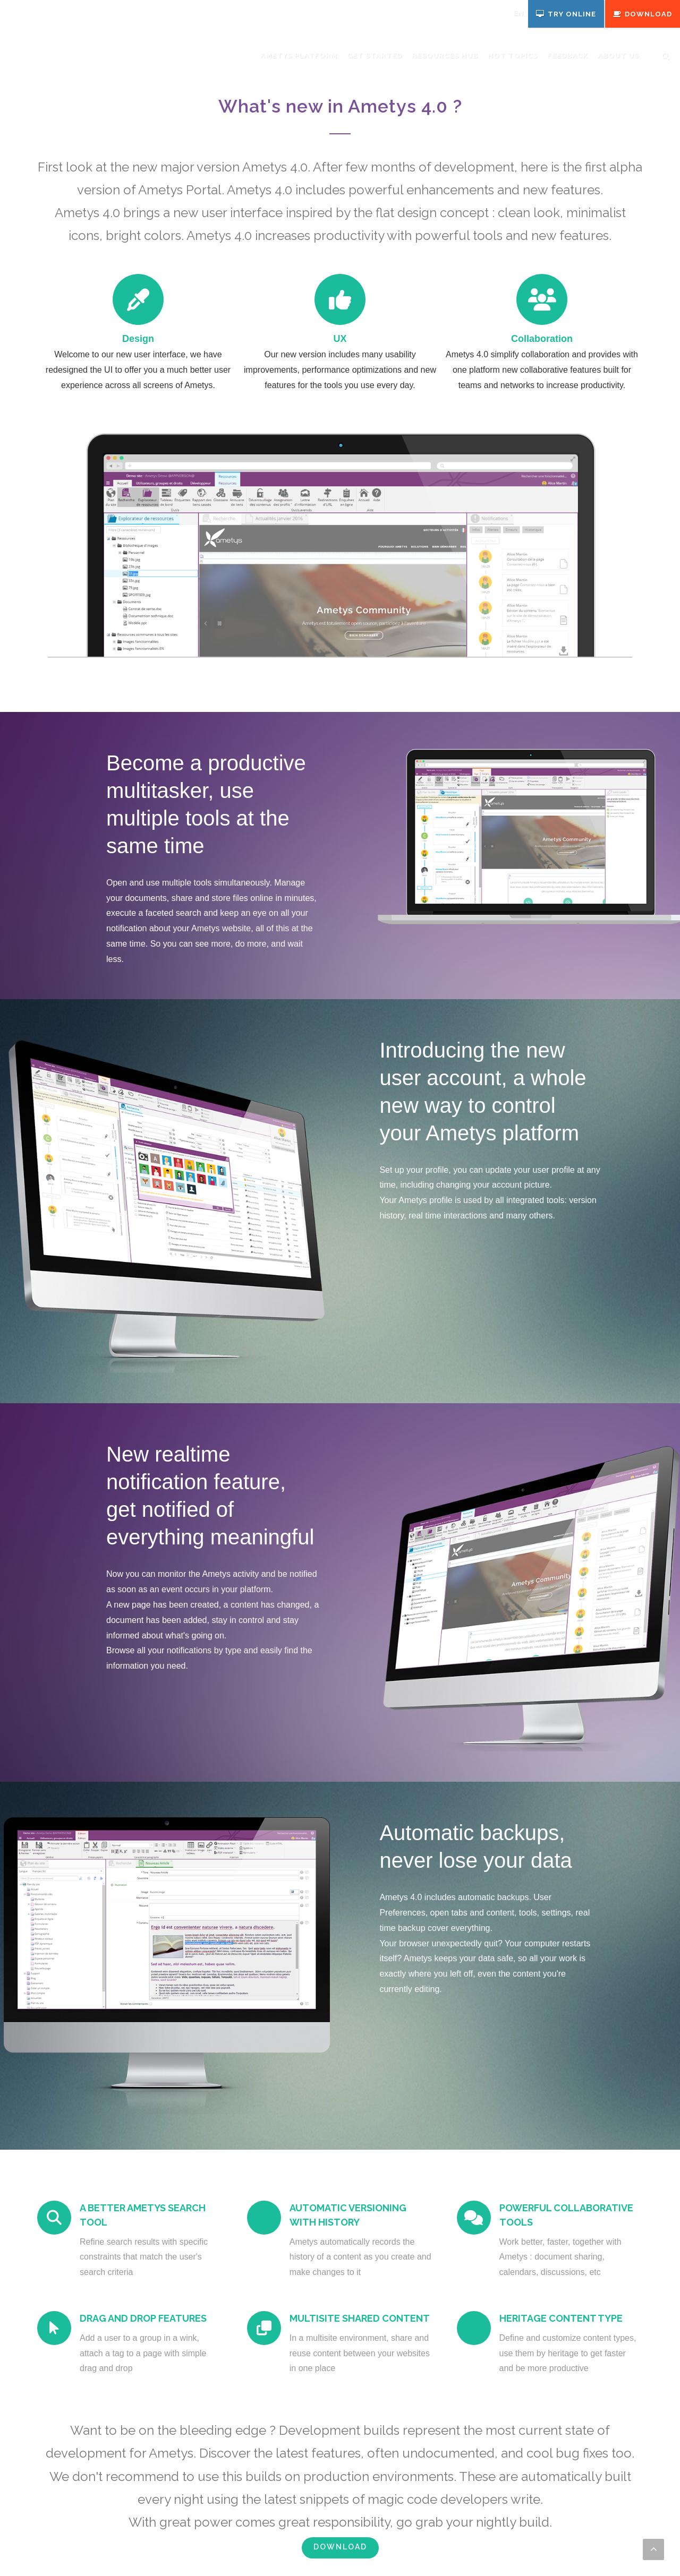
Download (340, 2547)
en (518, 13)
